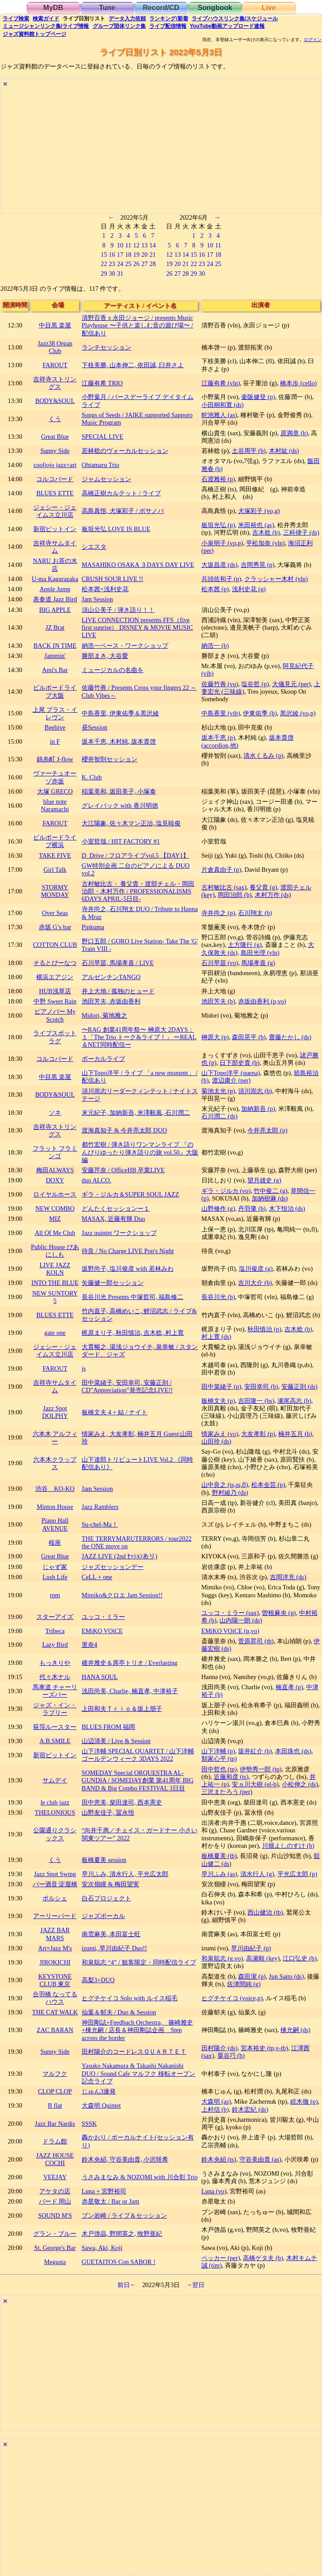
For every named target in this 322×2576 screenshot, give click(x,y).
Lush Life (54, 1577)
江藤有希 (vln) (220, 383)
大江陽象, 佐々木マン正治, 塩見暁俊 (131, 823)
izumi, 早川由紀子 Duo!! (114, 1948)
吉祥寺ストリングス (54, 383)
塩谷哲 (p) (255, 684)
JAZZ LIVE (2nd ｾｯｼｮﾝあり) (119, 1556)
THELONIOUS (55, 1812)
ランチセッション (106, 347)
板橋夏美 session (104, 1859)
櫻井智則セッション (109, 759)
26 (136, 263)
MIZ (55, 1218)
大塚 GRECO (54, 791)
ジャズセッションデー (113, 1566)
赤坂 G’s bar (55, 927)
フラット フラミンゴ (55, 1152)
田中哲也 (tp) (219, 1769)
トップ (34, 34)
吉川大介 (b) (255, 1282)
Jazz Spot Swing (55, 1873)
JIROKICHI (54, 1962)
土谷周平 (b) (248, 450)
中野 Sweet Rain (55, 1001)
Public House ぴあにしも (55, 1250)
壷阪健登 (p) (258, 396)
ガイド (46, 18)
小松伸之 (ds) (300, 1784)
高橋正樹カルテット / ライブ (121, 493)
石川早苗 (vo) (220, 962)
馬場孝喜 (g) (258, 962)
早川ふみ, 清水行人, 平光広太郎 (125, 1873)
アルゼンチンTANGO (111, 976)
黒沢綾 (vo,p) (297, 713)
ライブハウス (235, 18)
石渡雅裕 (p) (218, 479)
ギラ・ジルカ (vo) (226, 1190)
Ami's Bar (55, 669)
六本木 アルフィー (55, 1437)
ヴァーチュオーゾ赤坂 (54, 777)
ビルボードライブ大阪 (54, 691)
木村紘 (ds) (284, 450)
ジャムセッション (106, 479)
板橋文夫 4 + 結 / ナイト (115, 1412)
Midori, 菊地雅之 (104, 1015)
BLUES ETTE (54, 493)
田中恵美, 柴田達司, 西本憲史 (122, 1802)
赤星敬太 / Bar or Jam (110, 2201)
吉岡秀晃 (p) (257, 564)
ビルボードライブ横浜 (54, 841)
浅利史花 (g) (248, 589)
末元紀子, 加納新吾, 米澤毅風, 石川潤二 (136, 1112)
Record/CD (161, 7)
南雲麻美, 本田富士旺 (111, 1934)
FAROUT (55, 365)
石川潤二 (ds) (219, 1116)
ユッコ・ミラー (103, 1616)
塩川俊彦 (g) (256, 1268)
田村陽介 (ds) (219, 2048)
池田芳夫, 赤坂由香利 (111, 1001)
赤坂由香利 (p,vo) (262, 1001)
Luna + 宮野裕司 (104, 2191)
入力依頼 (127, 18)
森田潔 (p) (251, 1976)
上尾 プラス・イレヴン (55, 713)
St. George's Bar (55, 2247)
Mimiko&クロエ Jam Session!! (122, 1595)
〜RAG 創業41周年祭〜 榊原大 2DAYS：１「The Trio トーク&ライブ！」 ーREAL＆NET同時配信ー (139, 1037)
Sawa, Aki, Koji (102, 2247)
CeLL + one (97, 1577)
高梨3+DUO (98, 1979)
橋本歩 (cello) (298, 383)
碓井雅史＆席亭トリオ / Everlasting (130, 1662)
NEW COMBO (55, 1208)
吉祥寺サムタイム (54, 547)
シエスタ (94, 546)
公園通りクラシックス (54, 1834)
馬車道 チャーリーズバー (55, 1690)
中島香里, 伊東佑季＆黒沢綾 (120, 713)
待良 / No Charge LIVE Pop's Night (128, 1250)
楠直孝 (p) (289, 1687)
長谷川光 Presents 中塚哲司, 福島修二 (132, 1296)
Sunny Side (54, 450)
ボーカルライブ (103, 1058)
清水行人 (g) (257, 1873)
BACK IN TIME (55, 645)
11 (128, 245)
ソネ (55, 1112)
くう (55, 418)
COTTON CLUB (55, 944)
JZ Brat (54, 627)
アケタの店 (54, 2191)
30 (112, 273)
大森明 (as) (216, 2101)
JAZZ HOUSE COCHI (55, 2159)
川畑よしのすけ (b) (288, 1845)
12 (136, 245)
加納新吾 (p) (258, 1108)
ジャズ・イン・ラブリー (54, 1709)
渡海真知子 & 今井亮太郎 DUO (124, 1130)
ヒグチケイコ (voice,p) (232, 1998)
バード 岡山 (55, 2201)
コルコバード (54, 479)
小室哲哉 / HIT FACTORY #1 (121, 841)
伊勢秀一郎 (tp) (260, 1769)
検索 (16, 18)
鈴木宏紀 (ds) (250, 2109)
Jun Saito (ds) (286, 1976)
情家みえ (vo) (220, 1433)
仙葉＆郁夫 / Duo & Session (119, 2012)
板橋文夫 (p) (218, 1400)
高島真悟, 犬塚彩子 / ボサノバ (123, 510)
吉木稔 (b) (266, 532)
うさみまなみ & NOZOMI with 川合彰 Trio (140, 2177)
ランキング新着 (168, 18)
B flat (55, 2105)
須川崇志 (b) (255, 1090)
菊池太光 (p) (218, 1090)
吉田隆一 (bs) (256, 1400)
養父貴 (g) (263, 887)
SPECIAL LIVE (102, 436)
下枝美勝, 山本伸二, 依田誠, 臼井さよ (133, 365)
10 (120, 245)
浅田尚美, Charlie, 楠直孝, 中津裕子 (130, 1691)
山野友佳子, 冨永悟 (108, 1812)
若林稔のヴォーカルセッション (125, 450)
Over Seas (55, 912)
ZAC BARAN (55, 2029)
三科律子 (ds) (301, 532)
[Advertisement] (161, 151)
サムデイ (54, 1780)
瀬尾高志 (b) (294, 1400)
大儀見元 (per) (291, 684)
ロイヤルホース (54, 1194)
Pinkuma (93, 927)
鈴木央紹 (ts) (218, 2159)
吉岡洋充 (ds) (288, 1577)
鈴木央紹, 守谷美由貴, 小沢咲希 (125, 2159)
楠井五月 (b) (295, 1433)
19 (136, 254)
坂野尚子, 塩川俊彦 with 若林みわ (128, 1268)
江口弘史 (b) (299, 1958)
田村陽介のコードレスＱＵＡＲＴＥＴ (134, 2051)
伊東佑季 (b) (260, 713)
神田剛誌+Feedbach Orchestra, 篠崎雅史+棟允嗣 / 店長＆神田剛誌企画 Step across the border (137, 2030)
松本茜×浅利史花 (105, 589)
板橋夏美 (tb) (219, 1855)
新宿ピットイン (54, 528)
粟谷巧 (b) (231, 2055)
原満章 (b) (294, 433)
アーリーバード (54, 1915)
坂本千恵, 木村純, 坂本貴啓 (119, 741)
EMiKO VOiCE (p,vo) (230, 1630)
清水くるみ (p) (263, 755)
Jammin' (54, 655)
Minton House (55, 1506)
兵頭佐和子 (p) (221, 578)
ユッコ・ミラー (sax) (230, 1612)
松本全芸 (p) (268, 1484)
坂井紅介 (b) (255, 1751)
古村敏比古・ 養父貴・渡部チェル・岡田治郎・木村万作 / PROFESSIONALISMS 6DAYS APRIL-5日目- (138, 891)
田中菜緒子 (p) (221, 1386)
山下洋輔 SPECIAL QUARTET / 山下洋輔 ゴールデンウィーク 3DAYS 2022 (138, 1755)
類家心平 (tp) (219, 1758)
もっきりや (54, 1662)
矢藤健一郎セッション (113, 1282)
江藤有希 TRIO (102, 383)
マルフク (54, 2073)
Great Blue (55, 436)
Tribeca (54, 1630)
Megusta (55, 2261)
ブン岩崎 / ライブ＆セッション (124, 2215)
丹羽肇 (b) (251, 1208)
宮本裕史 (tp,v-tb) (264, 2048)
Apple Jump (54, 589)
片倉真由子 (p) (221, 869)
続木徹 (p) (304, 2101)
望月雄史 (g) (264, 1180)
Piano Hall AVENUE (55, 1524)
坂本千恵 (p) (218, 737)
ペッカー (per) (220, 2257)
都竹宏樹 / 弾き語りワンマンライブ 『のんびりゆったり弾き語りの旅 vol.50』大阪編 (140, 1152)
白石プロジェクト (106, 1898)
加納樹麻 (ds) (270, 1198)
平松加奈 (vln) (265, 543)
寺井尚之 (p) (218, 912)
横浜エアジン (54, 976)
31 (120, 273)
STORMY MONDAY (55, 891)
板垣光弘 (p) (218, 524)
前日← (126, 2284)
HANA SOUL (100, 1676)
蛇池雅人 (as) (219, 414)
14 (152, 245)
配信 (167, 26)
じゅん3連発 (99, 2091)
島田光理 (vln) (260, 952)
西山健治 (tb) (265, 1912)
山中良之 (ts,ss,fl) (224, 1484)
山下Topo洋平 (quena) (230, 1072)
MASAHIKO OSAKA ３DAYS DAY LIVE (138, 564)
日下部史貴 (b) (239, 1062)
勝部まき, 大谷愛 (105, 655)
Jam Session (97, 599)
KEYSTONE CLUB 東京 (55, 1980)
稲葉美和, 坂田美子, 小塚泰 (119, 791)
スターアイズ (54, 1616)
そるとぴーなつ (54, 962)
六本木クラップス (54, 1463)
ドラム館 (54, 2141)
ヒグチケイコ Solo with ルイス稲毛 (130, 1998)
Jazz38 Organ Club (55, 347)
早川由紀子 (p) (251, 1948)
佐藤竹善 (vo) (220, 684)
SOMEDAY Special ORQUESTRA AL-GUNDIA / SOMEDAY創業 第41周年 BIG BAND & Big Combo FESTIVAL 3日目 (137, 1780)
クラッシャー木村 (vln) (276, 578)
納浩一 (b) (215, 645)
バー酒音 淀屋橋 (55, 1884)
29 (104, 273)
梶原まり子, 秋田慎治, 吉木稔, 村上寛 (133, 1332)
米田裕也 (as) (256, 524)
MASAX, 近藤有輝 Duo (113, 1218)
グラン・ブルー (54, 2233)
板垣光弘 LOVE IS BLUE (116, 528)
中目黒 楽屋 (55, 325)
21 (152, 254)
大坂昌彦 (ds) (219, 564)
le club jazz (55, 1802)
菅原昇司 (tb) (255, 1641)
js (84, 1368)
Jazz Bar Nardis (55, 2123)
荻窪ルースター (54, 1726)
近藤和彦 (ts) (231, 1776)
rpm (55, 1595)
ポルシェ (54, 1898)
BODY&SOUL (55, 400)
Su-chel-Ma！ (100, 1524)
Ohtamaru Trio (100, 464)
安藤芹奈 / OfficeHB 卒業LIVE (123, 1170)
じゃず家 (54, 1566)
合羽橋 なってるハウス (55, 1998)
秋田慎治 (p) (264, 1329)
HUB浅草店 (55, 991)
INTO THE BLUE (55, 1282)
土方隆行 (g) (244, 944)
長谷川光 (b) (218, 1296)
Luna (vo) (214, 2191)
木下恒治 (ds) (287, 1208)
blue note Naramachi (55, 805)
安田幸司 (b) (261, 1386)
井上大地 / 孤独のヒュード (118, 991)
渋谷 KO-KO (54, 1488)
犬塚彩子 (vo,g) (259, 510)
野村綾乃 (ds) (230, 1492)
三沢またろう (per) (227, 1791)
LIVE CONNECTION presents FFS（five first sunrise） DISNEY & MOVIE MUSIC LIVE (137, 627)
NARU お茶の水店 (55, 564)
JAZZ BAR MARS (55, 1933)
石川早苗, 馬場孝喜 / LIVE (118, 962)
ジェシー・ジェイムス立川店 (54, 511)
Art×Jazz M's (55, 1948)
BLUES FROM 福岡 (109, 1726)
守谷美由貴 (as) (260, 2159)
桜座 (55, 1542)
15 (104, 254)
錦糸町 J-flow (55, 759)
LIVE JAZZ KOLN (54, 1268)
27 (144, 263)
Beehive (55, 727)
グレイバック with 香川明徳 (120, 805)
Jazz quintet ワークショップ (119, 1232)
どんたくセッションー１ (116, 1208)
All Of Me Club (55, 1232)
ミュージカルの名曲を (113, 669)
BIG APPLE (55, 609)
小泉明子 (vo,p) (222, 543)
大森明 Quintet (101, 2105)
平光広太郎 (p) (297, 1873)
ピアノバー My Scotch (55, 1015)
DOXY (55, 1180)
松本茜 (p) (215, 589)
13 (144, 245)
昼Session (94, 727)
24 (120, 263)
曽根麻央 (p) (278, 1612)
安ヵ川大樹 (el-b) (255, 1784)
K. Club (92, 777)
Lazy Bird (55, 1644)
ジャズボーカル (103, 1915)
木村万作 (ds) (273, 894)
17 (120, 254)
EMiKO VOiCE (102, 1630)
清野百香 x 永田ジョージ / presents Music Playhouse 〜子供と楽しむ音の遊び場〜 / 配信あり (137, 325)
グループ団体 (119, 26)
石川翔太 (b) (255, 912)
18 (128, 254)
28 (152, 263)
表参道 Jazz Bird (55, 599)
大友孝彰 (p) (258, 1433)
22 (104, 263)
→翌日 (195, 2284)
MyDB (53, 7)
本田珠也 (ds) (293, 1751)
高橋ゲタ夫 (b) (263, 2257)
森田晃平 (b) (248, 1037)
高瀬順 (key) (263, 1958)
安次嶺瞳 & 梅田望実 (110, 1884)
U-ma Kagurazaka (55, 578)
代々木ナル (54, 1676)
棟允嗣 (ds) (295, 2029)
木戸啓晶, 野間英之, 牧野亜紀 (122, 2233)
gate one (54, 1332)
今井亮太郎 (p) (267, 1130)
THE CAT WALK (55, 2012)
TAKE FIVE (55, 855)
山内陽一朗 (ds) (241, 1620)
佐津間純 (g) (244, 1983)
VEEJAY (55, 2177)
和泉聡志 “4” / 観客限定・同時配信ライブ (139, 1962)
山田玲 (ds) (216, 1441)
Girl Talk (54, 869)
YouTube (227, 26)
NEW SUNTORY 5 (55, 1297)
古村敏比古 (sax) (223, 887)
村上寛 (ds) (216, 1336)
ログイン (313, 40)
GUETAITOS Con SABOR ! (118, 2261)
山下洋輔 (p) (218, 1751)
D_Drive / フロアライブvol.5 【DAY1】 (135, 855)
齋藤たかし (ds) (290, 1037)
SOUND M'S (55, 2215)
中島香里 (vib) (220, 713)
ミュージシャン (46, 26)
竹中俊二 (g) (270, 1190)
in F (55, 741)
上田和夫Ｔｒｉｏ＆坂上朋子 (122, 1708)
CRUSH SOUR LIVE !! (113, 578)
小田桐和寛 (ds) (222, 404)
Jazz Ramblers (100, 1506)
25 (128, 263)
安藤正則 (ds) (299, 1386)
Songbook (214, 7)
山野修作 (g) (218, 1208)
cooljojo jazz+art (55, 464)
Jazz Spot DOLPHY (55, 1412)
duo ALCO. (96, 1180)
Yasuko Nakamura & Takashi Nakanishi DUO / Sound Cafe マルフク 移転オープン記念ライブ (138, 2073)
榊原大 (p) (215, 1037)
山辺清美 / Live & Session (116, 1740)
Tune (107, 7)
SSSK (89, 2123)
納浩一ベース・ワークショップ (125, 645)
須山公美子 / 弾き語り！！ (118, 609)
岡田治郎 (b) (234, 894)
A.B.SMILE (54, 1740)
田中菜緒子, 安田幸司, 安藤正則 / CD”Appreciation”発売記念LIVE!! (127, 1386)
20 (144, 254)
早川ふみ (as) (219, 1873)
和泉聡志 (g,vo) (222, 1958)
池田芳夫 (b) (218, 1001)
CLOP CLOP (55, 2091)
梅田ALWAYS (55, 1170)
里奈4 (89, 1644)
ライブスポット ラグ (54, 1037)
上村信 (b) (215, 2109)
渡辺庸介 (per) (231, 1080)
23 (112, 263)
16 (112, 254)
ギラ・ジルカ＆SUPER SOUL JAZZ (130, 1194)
